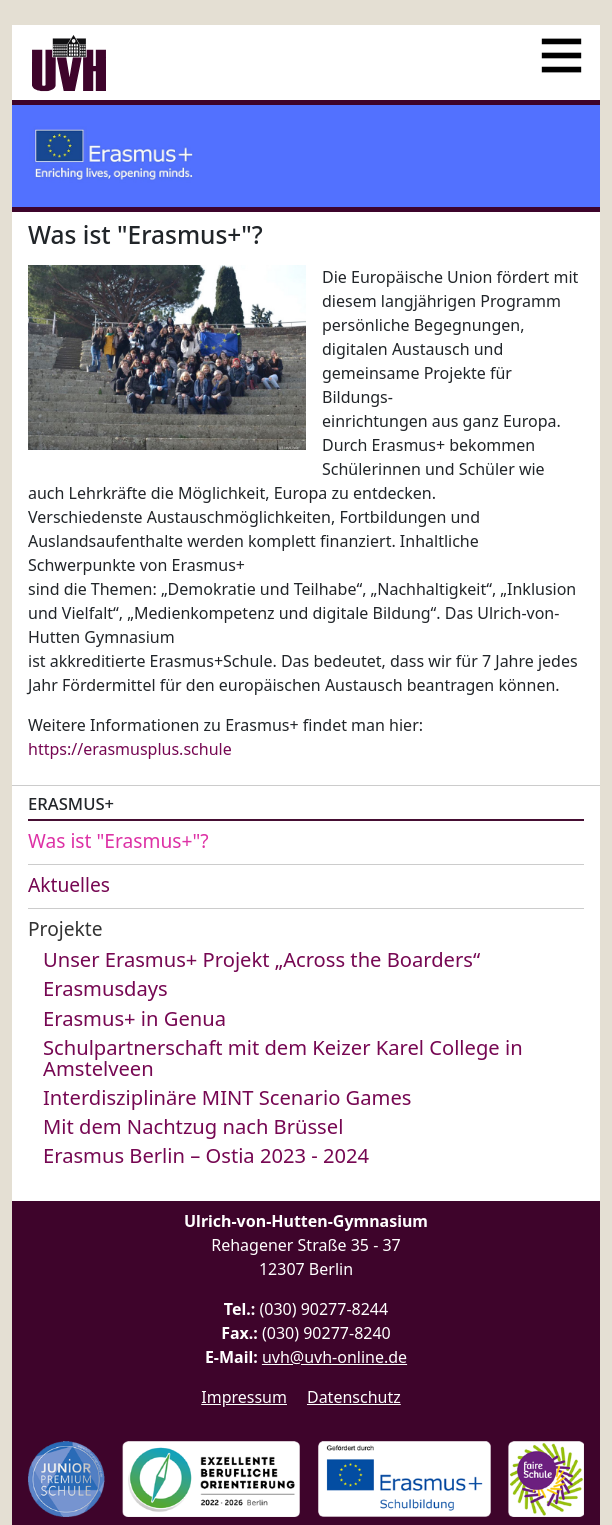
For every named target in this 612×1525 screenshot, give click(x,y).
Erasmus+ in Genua (134, 1018)
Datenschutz (354, 1397)
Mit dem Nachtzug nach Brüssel (193, 1126)
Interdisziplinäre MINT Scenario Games (227, 1097)
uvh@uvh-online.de (334, 1357)
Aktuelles (69, 885)
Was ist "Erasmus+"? (118, 841)
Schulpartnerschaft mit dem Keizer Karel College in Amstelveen (283, 1057)
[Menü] (561, 47)
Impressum (244, 1397)
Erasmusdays (105, 988)
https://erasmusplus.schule (130, 749)
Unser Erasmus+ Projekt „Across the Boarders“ (261, 959)
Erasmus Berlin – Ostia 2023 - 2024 (206, 1155)
